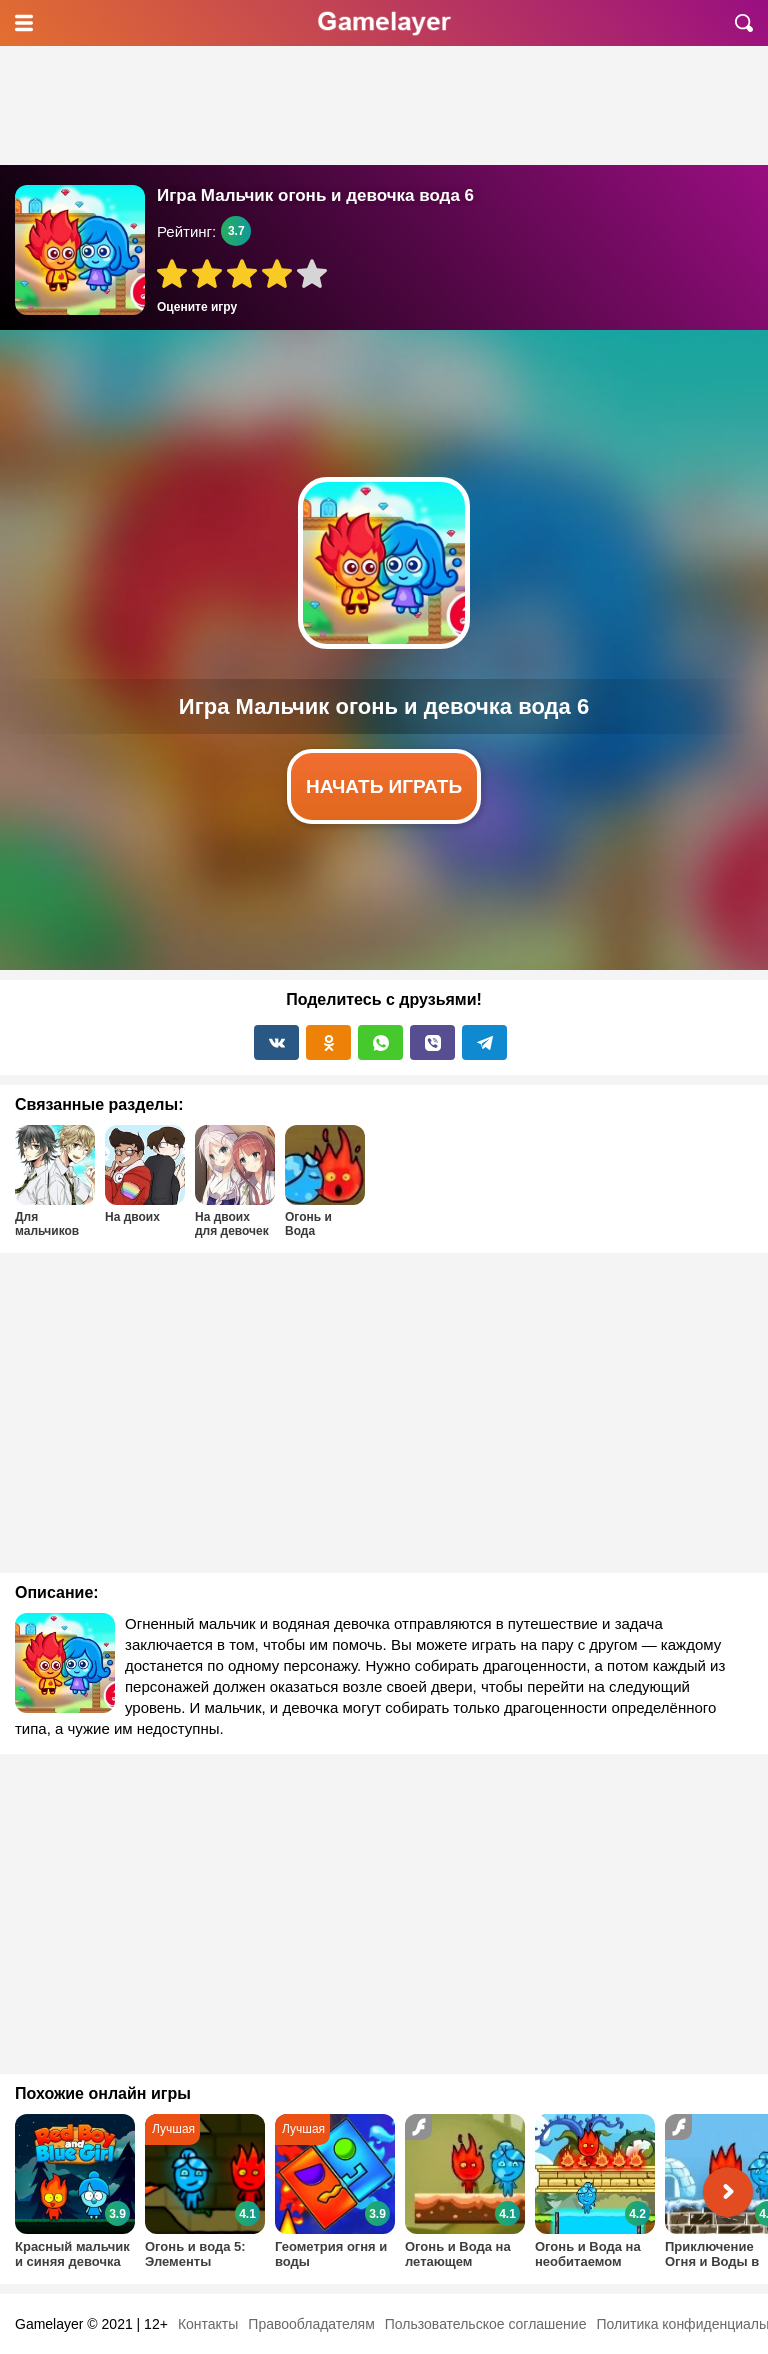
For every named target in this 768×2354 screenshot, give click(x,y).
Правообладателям (311, 2324)
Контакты (208, 2324)
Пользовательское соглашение (486, 2324)
